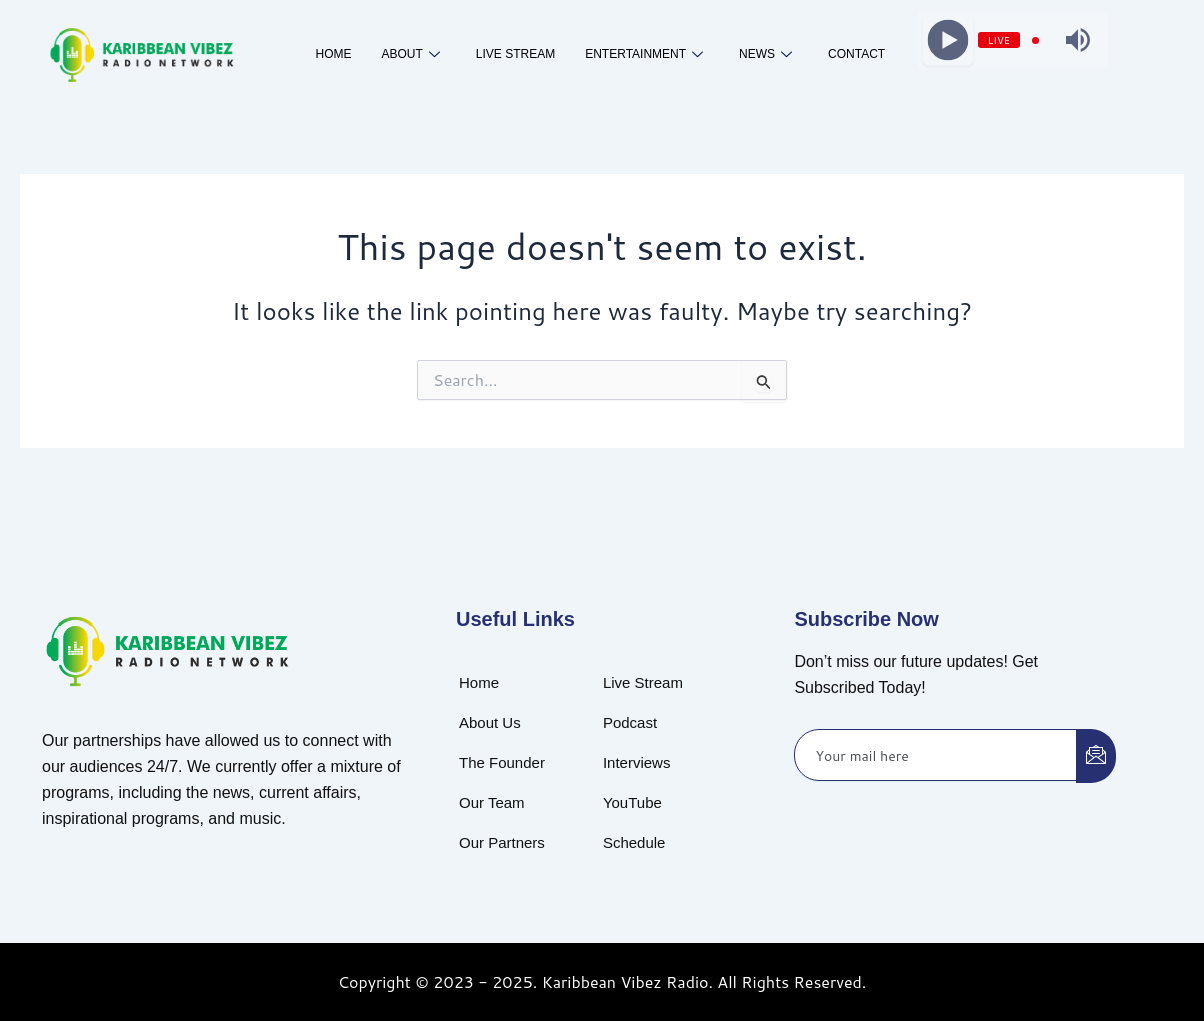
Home (333, 54)
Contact (856, 54)
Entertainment (644, 55)
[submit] (1096, 756)
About (410, 55)
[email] (936, 755)
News (765, 55)
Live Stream (515, 54)
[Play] (947, 40)
